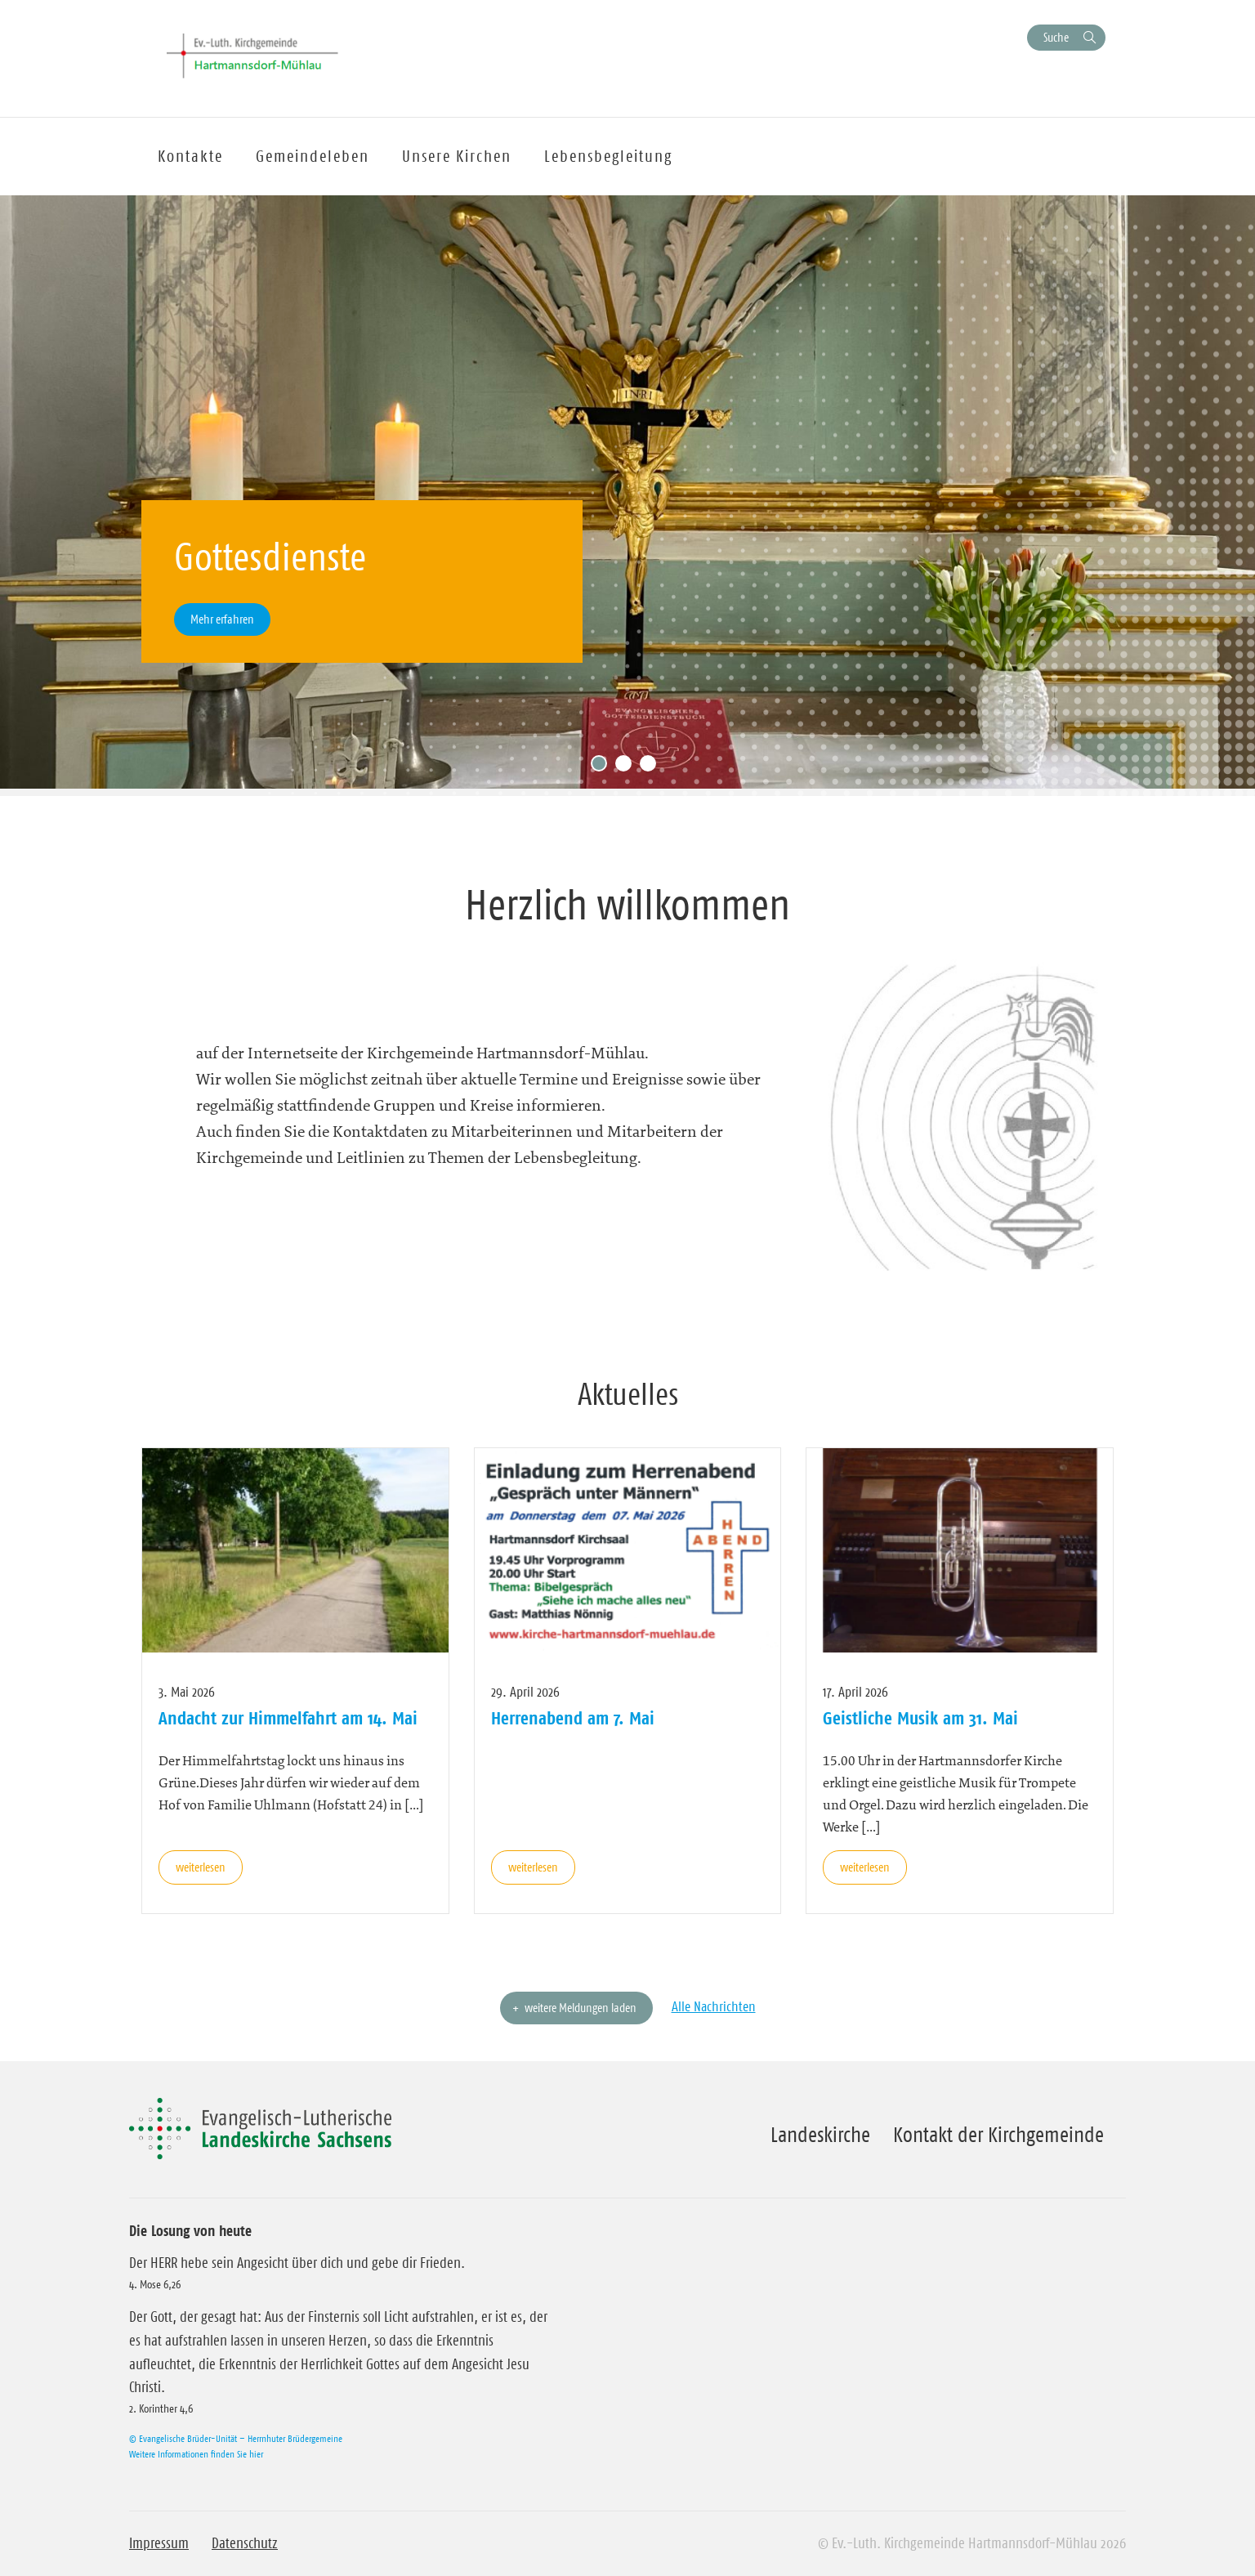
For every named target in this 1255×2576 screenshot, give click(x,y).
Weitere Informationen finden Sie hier (196, 2454)
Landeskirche (820, 2135)
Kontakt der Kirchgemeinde (998, 2135)
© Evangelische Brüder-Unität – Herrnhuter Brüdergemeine (235, 2438)
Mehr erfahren (222, 619)
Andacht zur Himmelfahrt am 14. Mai (288, 1718)
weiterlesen (201, 1867)
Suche (1056, 37)
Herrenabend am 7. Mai (572, 1718)
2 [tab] (627, 767)
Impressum (159, 2543)
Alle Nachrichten (714, 2006)
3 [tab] (652, 767)
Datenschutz (245, 2543)
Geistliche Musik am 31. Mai (920, 1718)
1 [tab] (603, 767)
